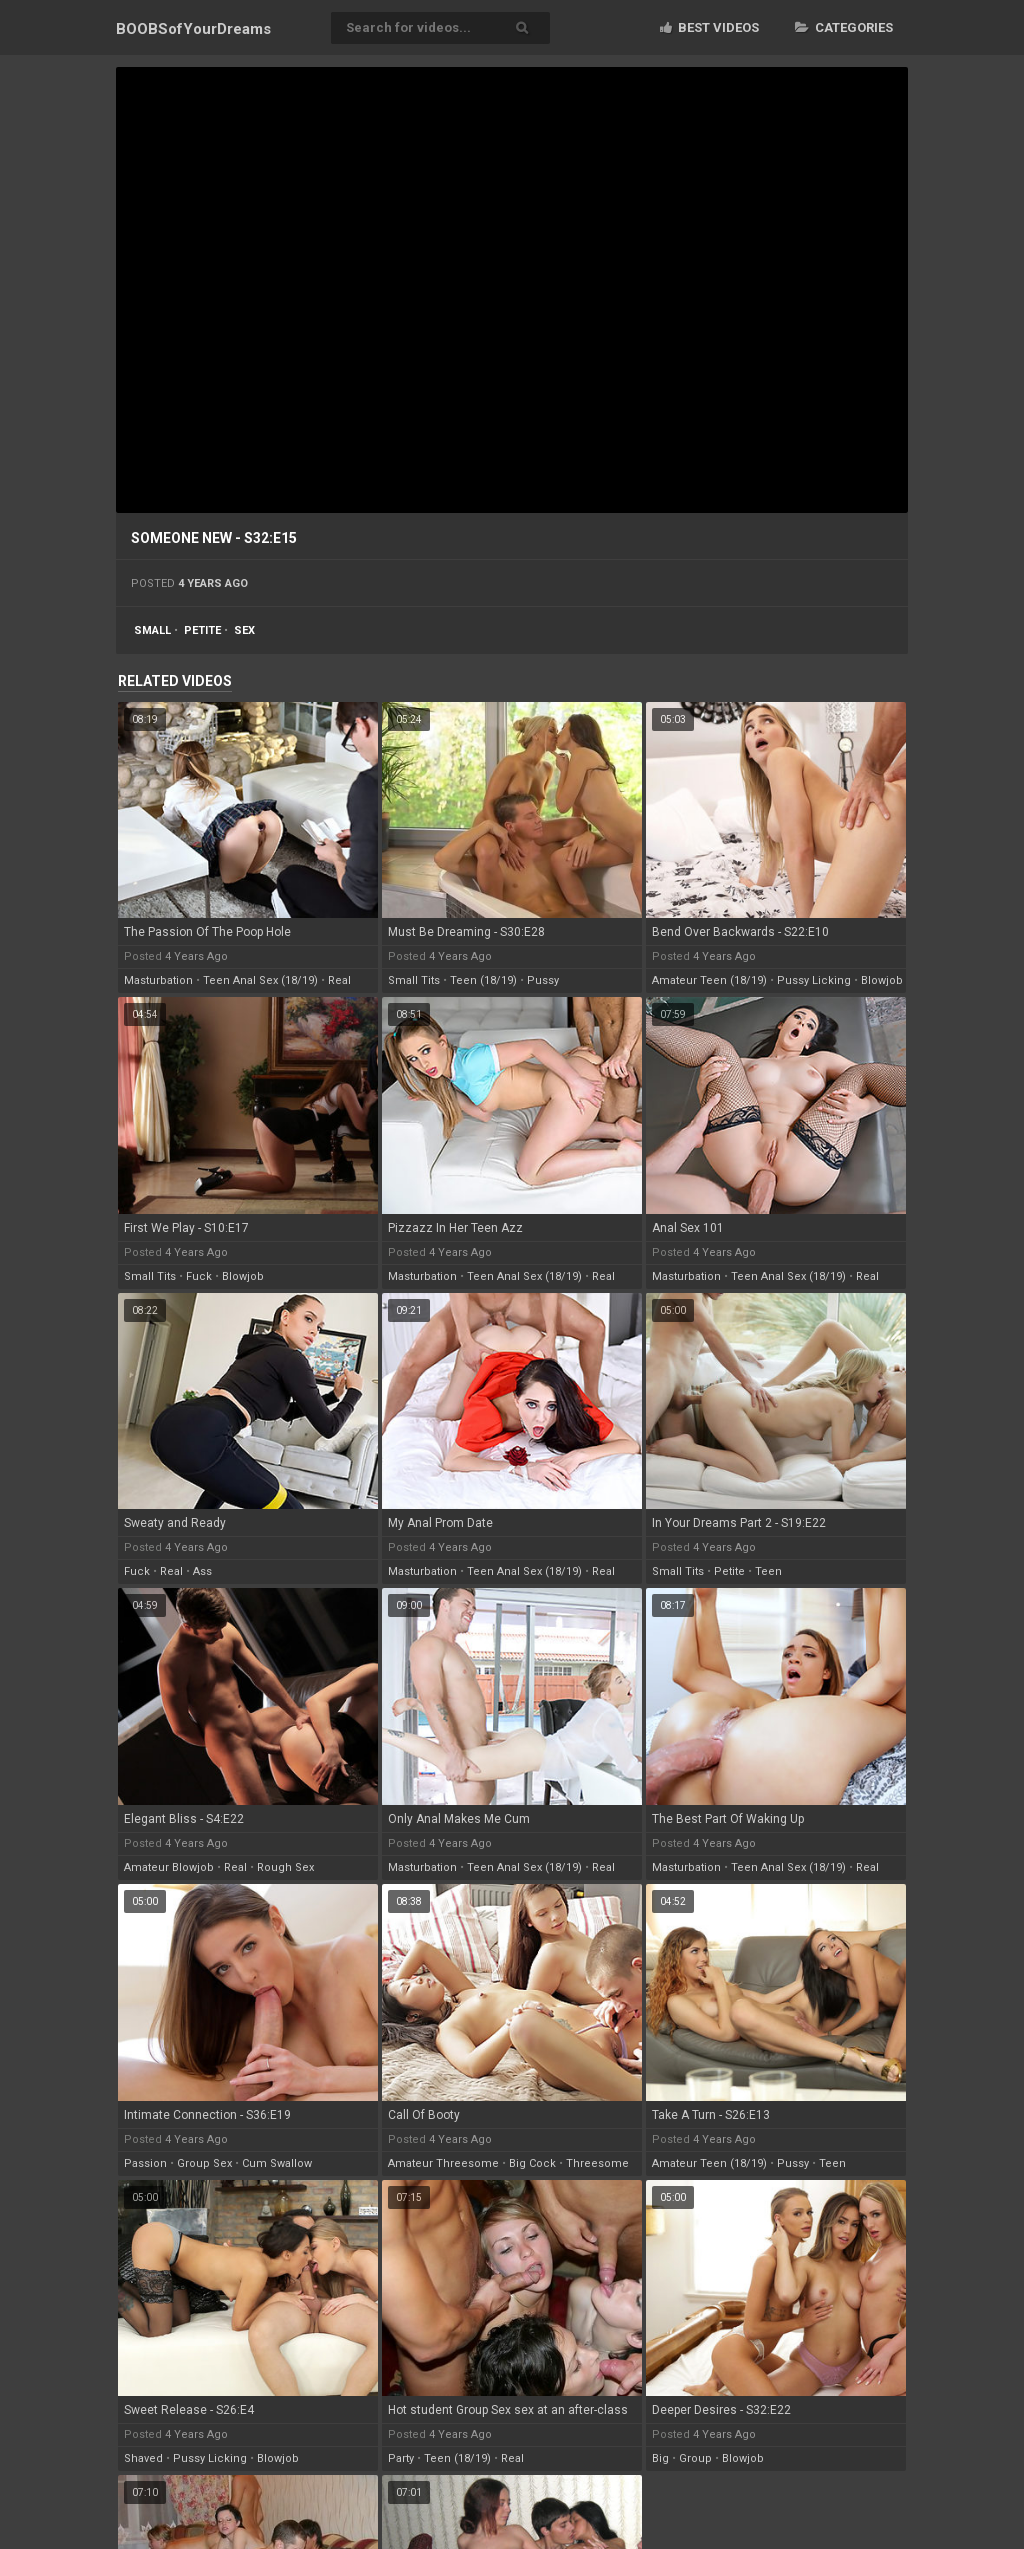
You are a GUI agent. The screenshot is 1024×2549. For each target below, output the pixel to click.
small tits (414, 980)
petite (202, 630)
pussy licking (814, 980)
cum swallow (277, 2163)
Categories (844, 27)
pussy (543, 980)
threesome (597, 2163)
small (152, 630)
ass (202, 1571)
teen (768, 1571)
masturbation (158, 980)
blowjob (882, 980)
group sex (204, 2163)
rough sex (285, 1867)
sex (244, 630)
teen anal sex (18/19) (260, 980)
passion (145, 2163)
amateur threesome (443, 2163)
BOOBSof (193, 29)
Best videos (709, 27)
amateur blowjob (169, 1867)
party (401, 2458)
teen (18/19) (483, 980)
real (339, 980)
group (695, 2458)
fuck (199, 1276)
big (660, 2458)
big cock (532, 2163)
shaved (143, 2458)
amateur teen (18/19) (709, 980)
